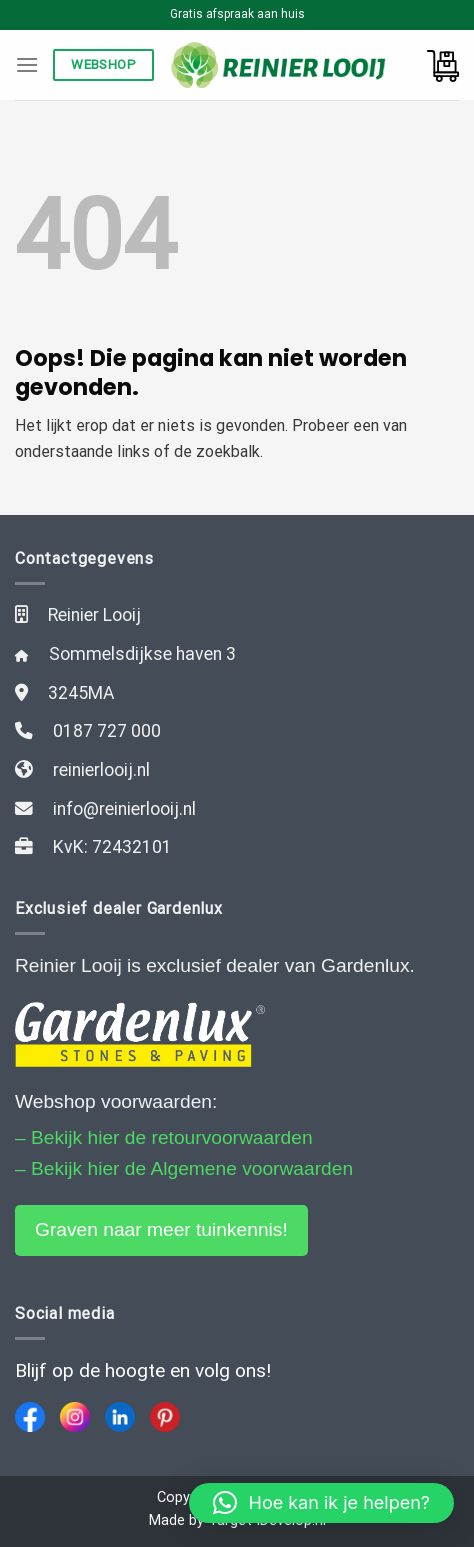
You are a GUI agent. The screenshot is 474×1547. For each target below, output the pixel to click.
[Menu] (27, 64)
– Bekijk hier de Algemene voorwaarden (184, 1168)
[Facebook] (30, 1417)
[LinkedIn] (120, 1417)
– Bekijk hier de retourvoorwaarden (164, 1137)
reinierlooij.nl (101, 770)
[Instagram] (75, 1417)
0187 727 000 (107, 731)
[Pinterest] (165, 1417)
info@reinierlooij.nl (124, 809)
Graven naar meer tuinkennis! (161, 1229)
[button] (321, 1503)
